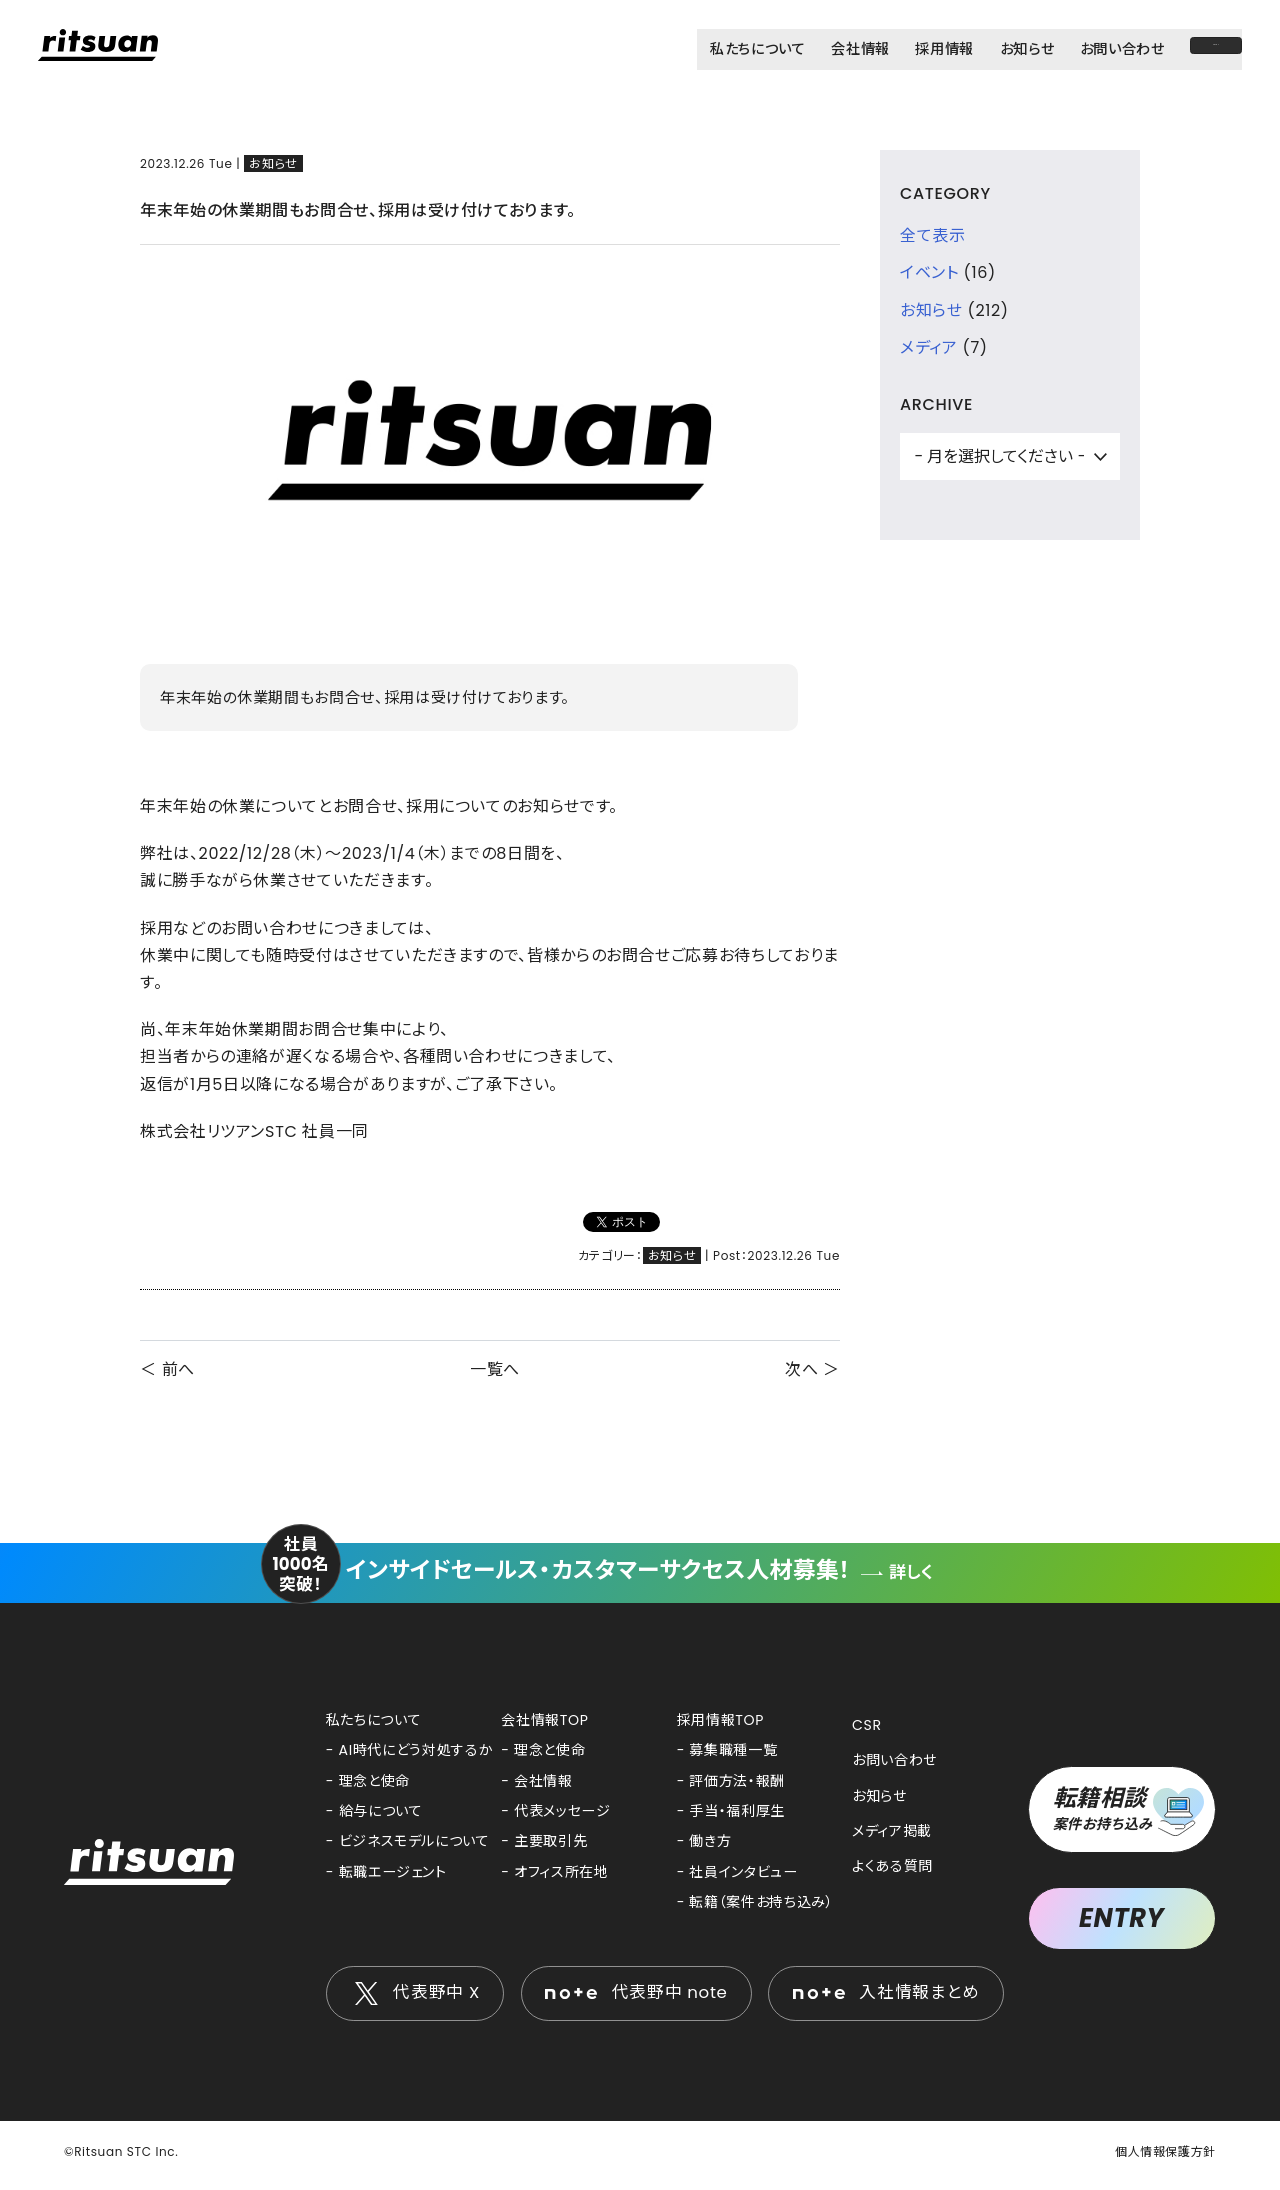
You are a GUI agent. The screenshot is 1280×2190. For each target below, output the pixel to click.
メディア (929, 347)
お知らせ (273, 163)
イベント (929, 272)
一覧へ (495, 1369)
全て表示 (933, 235)
